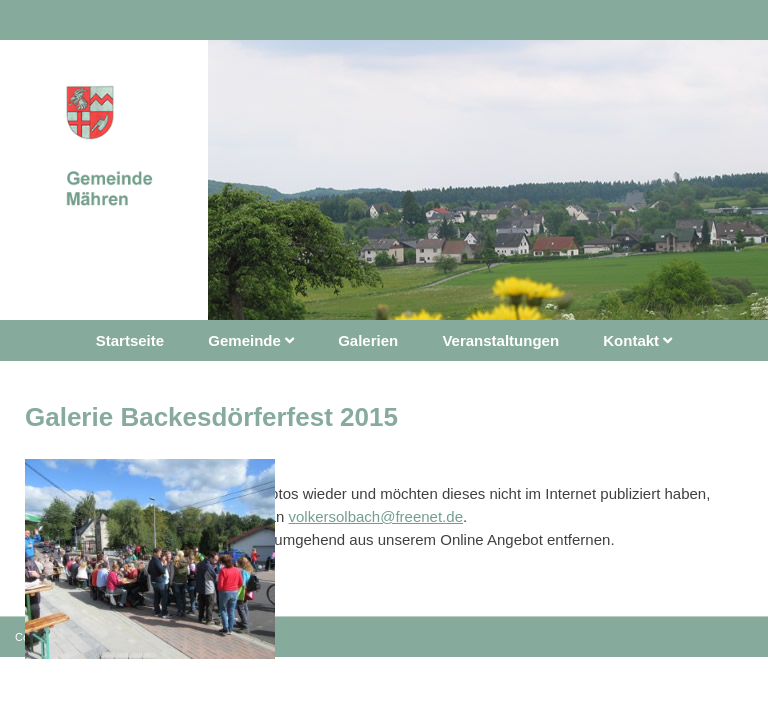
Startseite (130, 340)
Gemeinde (251, 340)
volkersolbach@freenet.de (375, 516)
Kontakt (637, 340)
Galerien (368, 340)
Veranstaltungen (500, 340)
